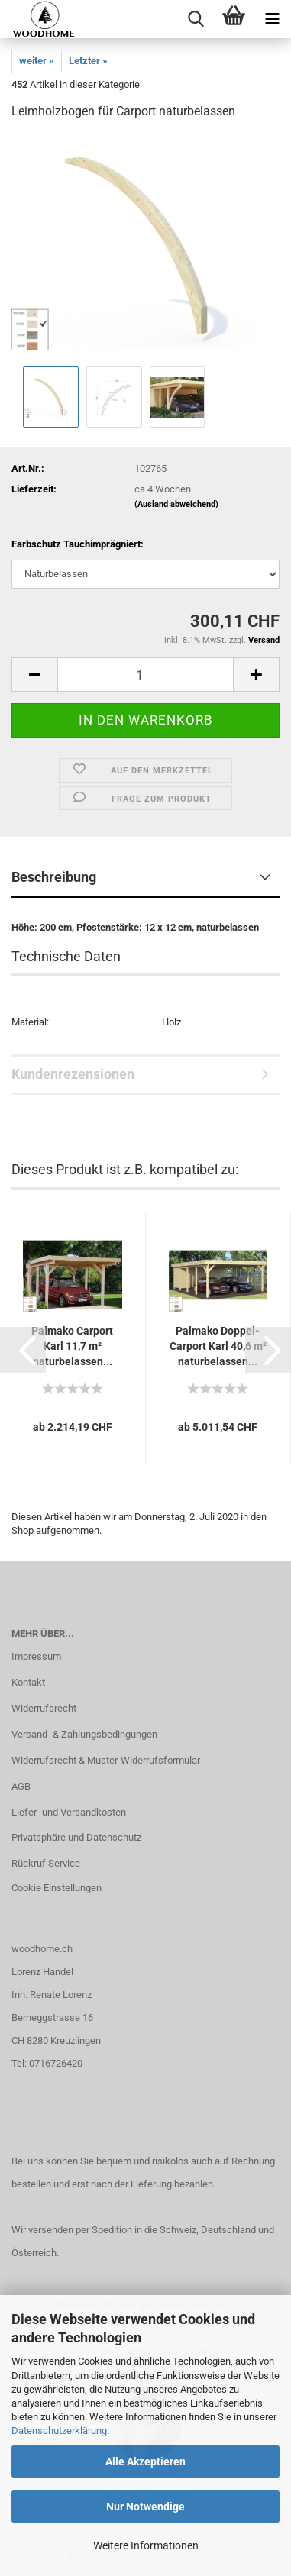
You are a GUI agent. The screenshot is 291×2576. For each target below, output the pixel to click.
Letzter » (88, 60)
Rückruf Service (45, 1863)
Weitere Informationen (146, 2545)
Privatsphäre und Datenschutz (76, 1837)
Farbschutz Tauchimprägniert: (77, 544)
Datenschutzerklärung (59, 2430)
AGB (21, 1786)
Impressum (36, 1656)
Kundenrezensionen (72, 1074)
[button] (23, 1350)
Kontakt (28, 1682)
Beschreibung (53, 877)
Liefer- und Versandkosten (68, 1812)
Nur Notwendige (145, 2506)
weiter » (36, 60)
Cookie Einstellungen (56, 1887)
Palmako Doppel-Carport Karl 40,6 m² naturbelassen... (218, 1346)
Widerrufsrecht (43, 1708)
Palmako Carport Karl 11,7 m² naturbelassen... (72, 1346)
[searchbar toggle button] (195, 19)
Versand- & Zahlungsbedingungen (84, 1734)
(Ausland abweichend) (176, 504)
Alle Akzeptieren (145, 2461)
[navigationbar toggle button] (272, 19)
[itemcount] (145, 674)
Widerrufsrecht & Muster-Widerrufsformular (105, 1760)
